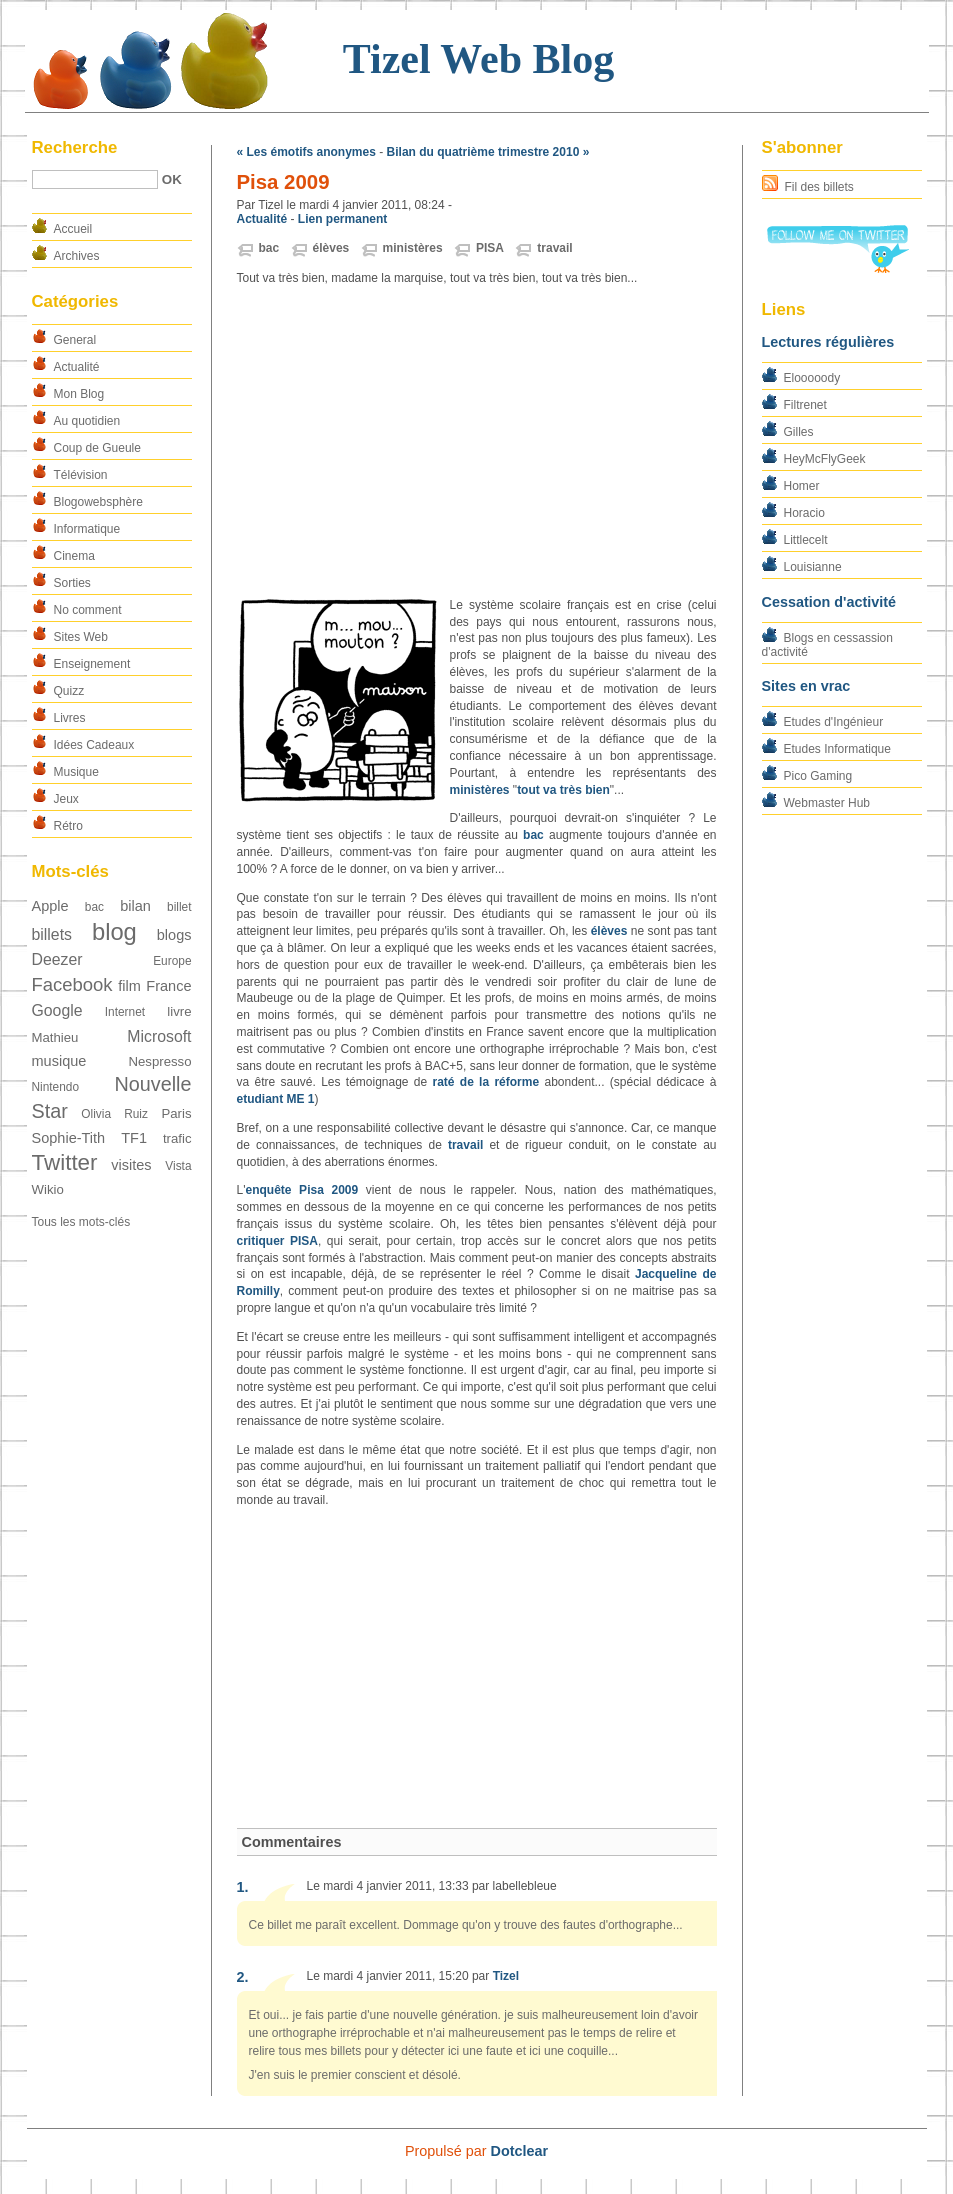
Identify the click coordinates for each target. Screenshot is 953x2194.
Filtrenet (805, 405)
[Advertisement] (477, 442)
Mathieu (55, 1037)
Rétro (68, 826)
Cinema (74, 556)
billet (179, 907)
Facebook (72, 984)
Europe (172, 961)
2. (243, 1977)
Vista (178, 1166)
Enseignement (92, 664)
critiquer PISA (278, 1241)
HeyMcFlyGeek (825, 459)
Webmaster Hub (827, 803)
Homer (802, 486)
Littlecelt (806, 540)
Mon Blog (79, 394)
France (168, 986)
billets (52, 934)
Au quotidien (87, 421)
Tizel (506, 1976)
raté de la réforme (485, 1082)
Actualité (77, 367)
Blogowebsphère (98, 502)
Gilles (799, 432)
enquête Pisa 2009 (301, 1190)
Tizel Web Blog (478, 59)
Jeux (66, 799)
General (75, 340)
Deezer (57, 959)
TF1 (134, 1138)
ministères (413, 248)
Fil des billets (819, 187)
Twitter (65, 1162)
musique (59, 1061)
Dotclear (520, 2151)
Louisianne (813, 567)
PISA (490, 248)
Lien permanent (342, 219)
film (129, 986)
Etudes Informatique (837, 749)
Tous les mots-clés (81, 1222)
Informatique (87, 529)
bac (94, 907)
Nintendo (56, 1087)
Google (57, 1010)
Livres (70, 718)
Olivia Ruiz (114, 1114)
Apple (50, 906)
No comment (88, 610)
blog (114, 931)
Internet (125, 1012)
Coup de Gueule (97, 448)
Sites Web (81, 637)
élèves (331, 248)
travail (554, 248)
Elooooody (812, 378)
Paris (176, 1113)
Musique (76, 772)
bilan (135, 906)
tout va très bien (563, 790)
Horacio (804, 513)
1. (243, 1887)
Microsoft (159, 1036)
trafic (177, 1138)
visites (131, 1165)
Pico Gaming (818, 776)
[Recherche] (95, 179)
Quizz (69, 691)
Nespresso (159, 1061)
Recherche (75, 147)
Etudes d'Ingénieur (834, 722)
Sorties (72, 583)
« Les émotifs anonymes (306, 152)
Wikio (48, 1189)
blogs (174, 935)
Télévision (81, 475)
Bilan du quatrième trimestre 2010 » (488, 152)
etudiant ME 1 (276, 1099)
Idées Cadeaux (94, 745)
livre (179, 1011)
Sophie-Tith (69, 1138)
